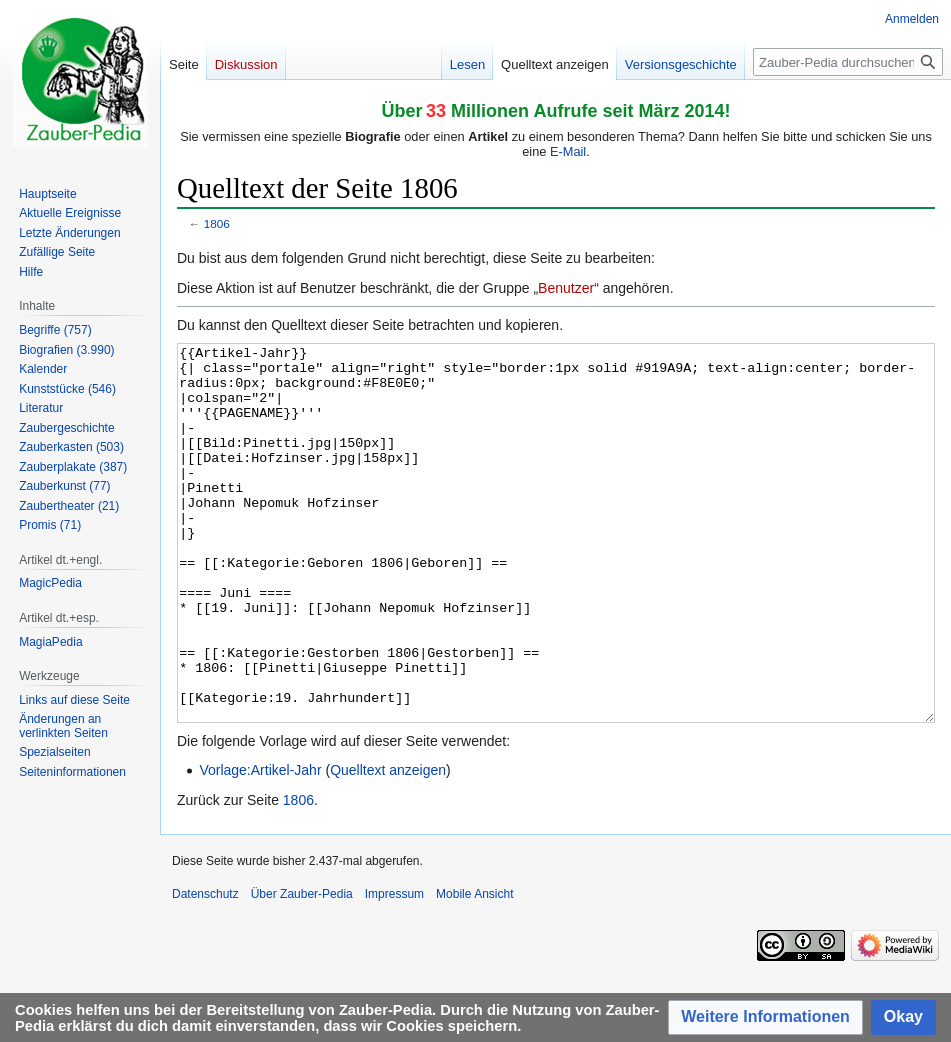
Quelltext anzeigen (388, 845)
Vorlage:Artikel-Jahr (260, 845)
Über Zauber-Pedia (302, 969)
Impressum (394, 969)
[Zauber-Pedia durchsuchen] (848, 62)
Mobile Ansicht (474, 969)
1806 (217, 223)
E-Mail (568, 151)
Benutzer (566, 288)
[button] (765, 1017)
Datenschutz (205, 969)
